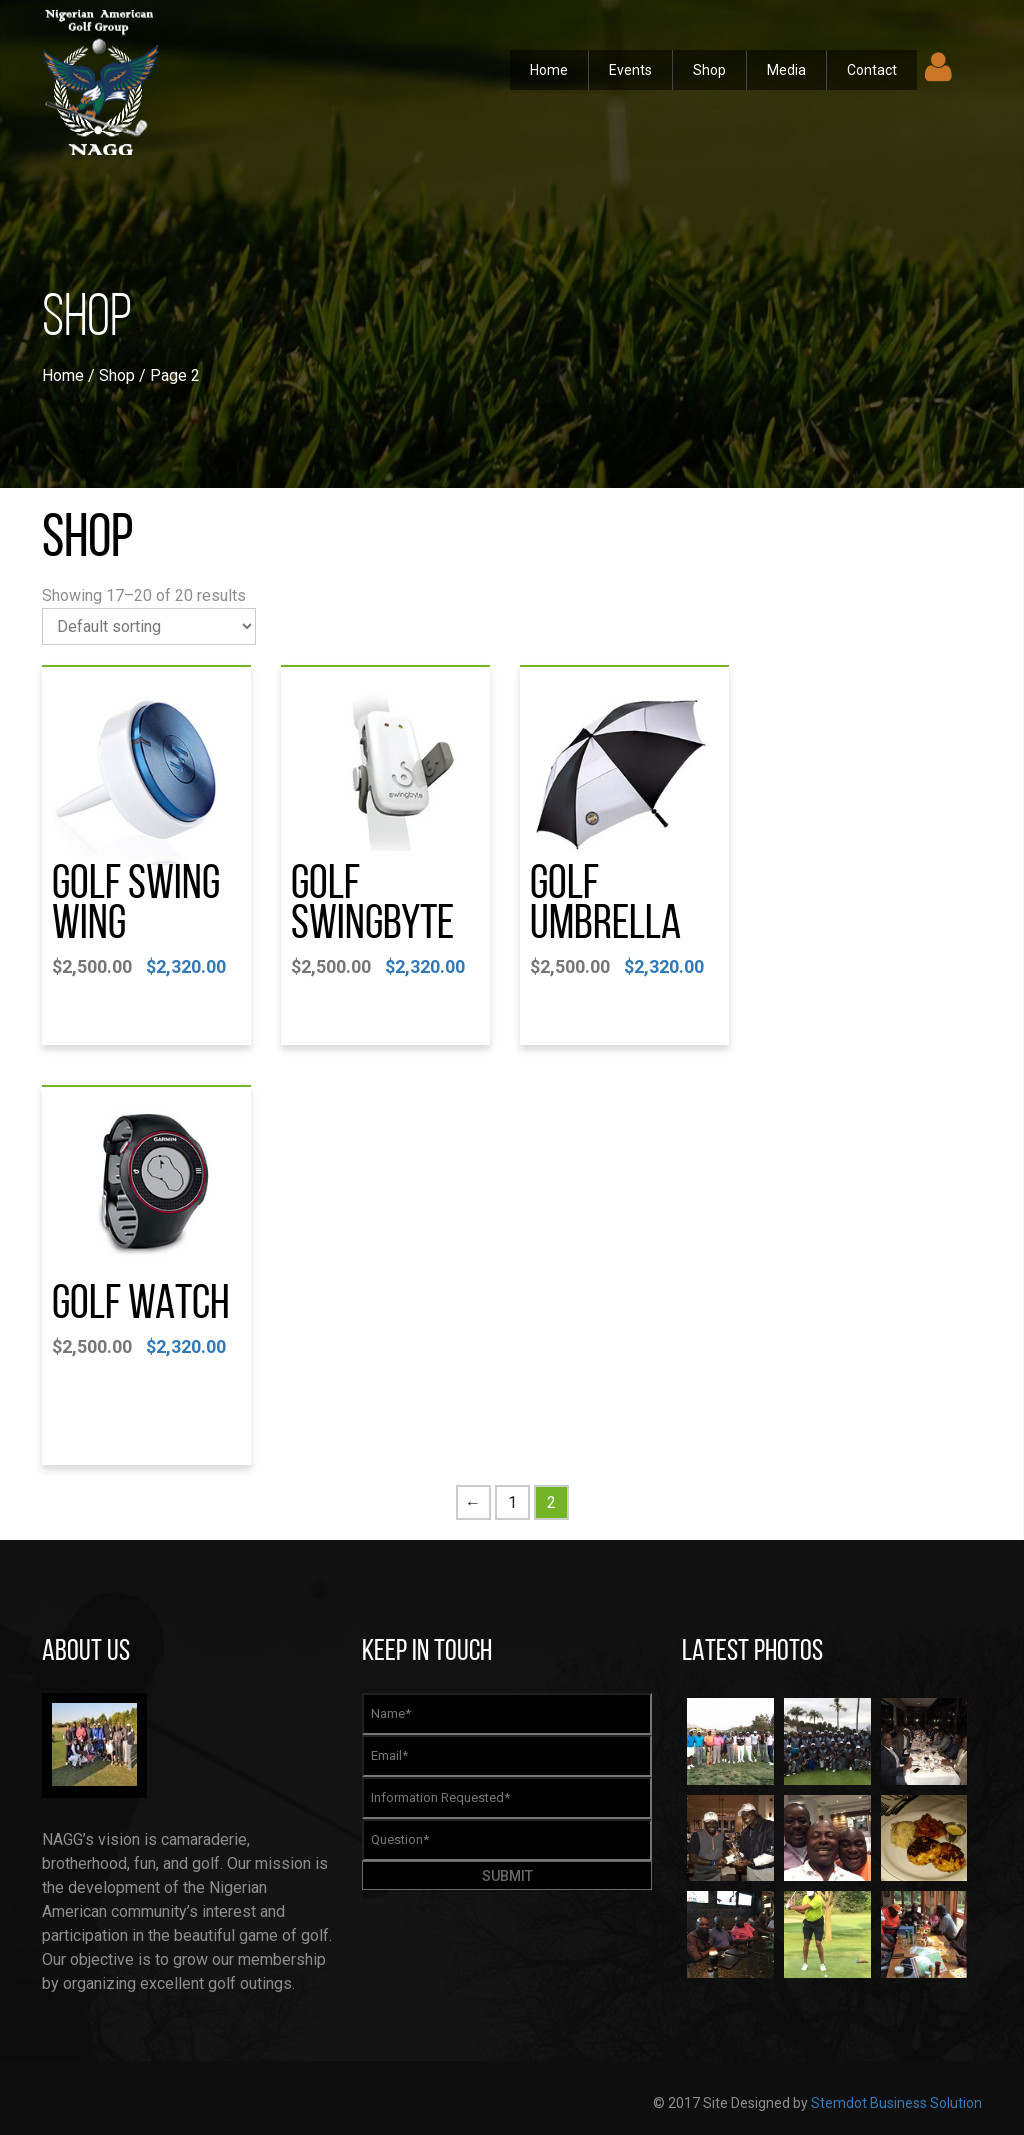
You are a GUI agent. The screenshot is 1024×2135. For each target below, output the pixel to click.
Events (630, 70)
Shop (709, 70)
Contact (872, 70)
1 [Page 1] (512, 1502)
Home (549, 70)
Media (786, 70)
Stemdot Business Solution (896, 2103)
